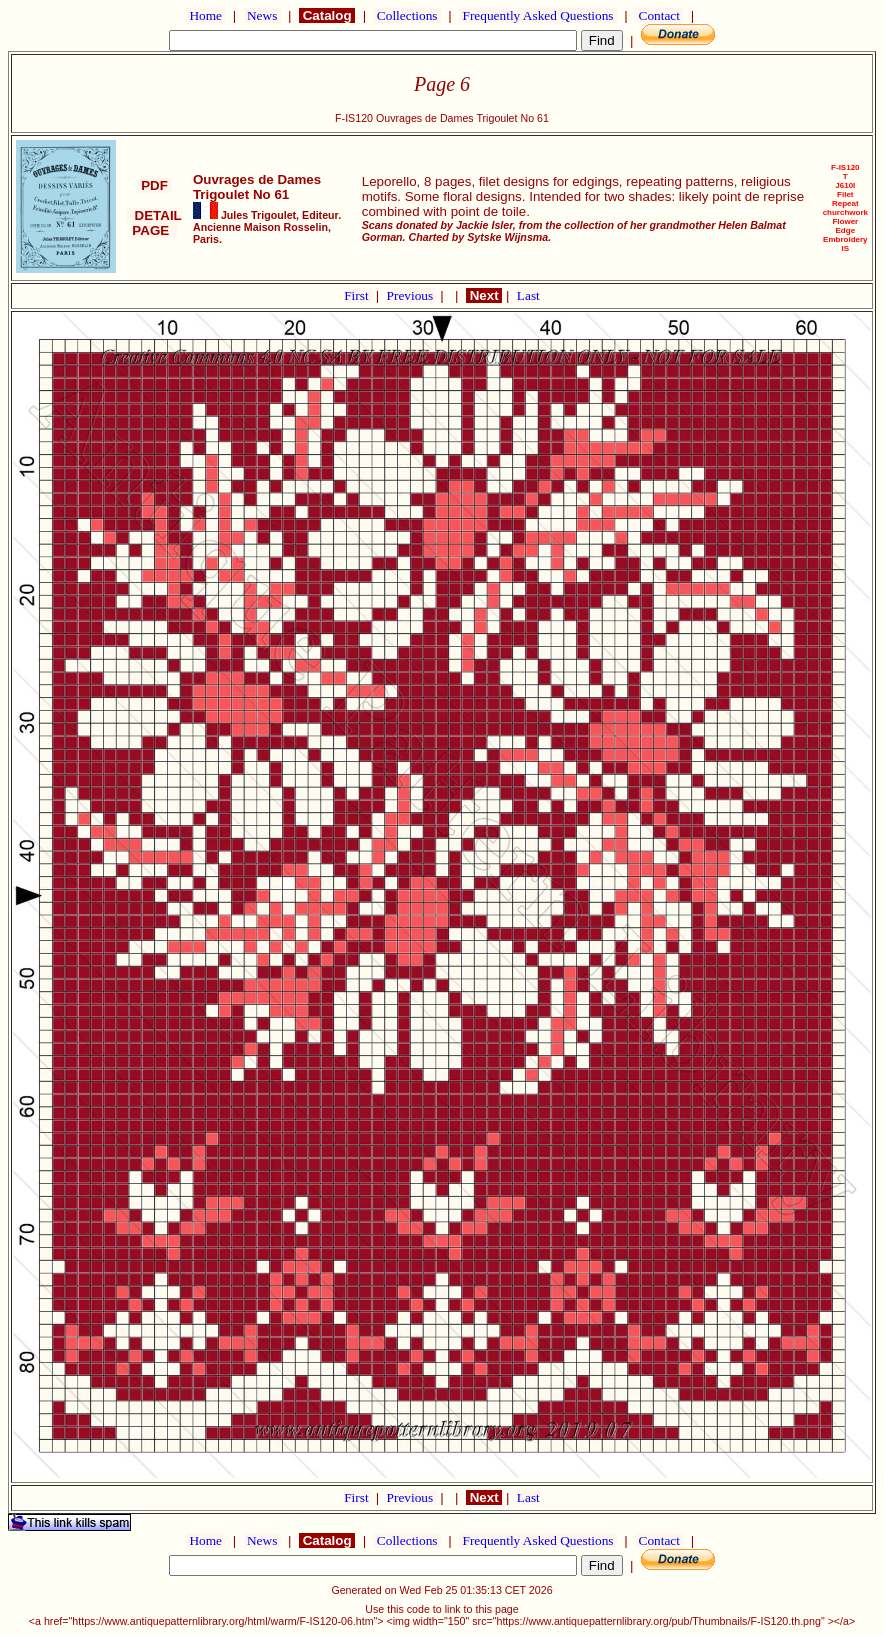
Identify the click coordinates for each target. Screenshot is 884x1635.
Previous (412, 295)
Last (528, 295)
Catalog (327, 15)
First (358, 295)
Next (484, 295)
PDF (154, 185)
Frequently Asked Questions (538, 15)
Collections (407, 15)
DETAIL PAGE (154, 223)
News (262, 15)
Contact (659, 15)
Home (205, 15)
